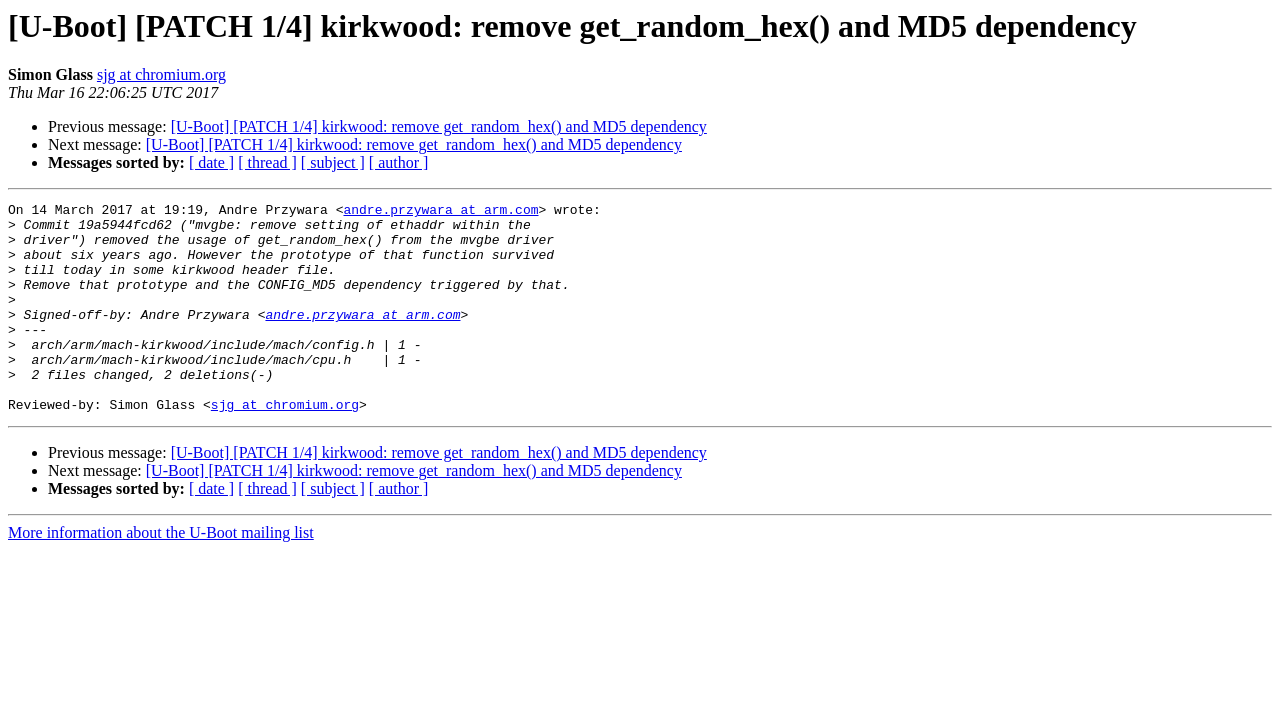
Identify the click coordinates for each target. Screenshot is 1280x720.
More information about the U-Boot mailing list (161, 574)
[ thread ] (267, 162)
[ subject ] (333, 162)
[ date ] (211, 162)
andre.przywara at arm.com (440, 212)
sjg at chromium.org (161, 74)
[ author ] (399, 162)
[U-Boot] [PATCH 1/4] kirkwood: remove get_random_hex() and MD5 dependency (439, 126)
